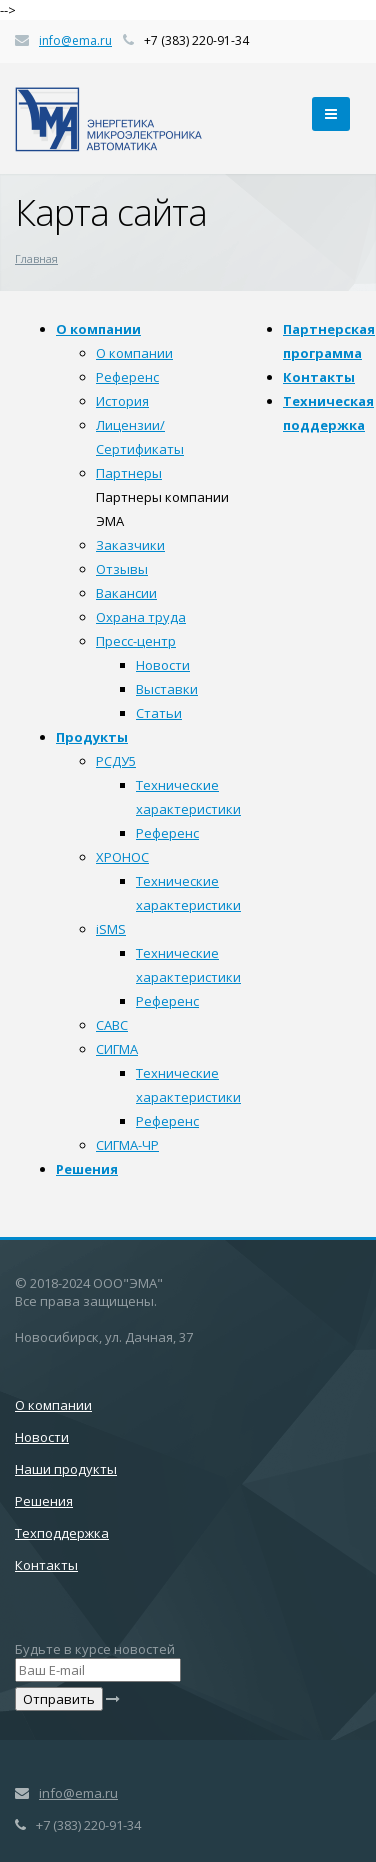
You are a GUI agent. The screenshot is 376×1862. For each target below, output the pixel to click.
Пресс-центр (136, 641)
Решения (87, 1169)
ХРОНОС (122, 857)
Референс (127, 377)
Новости (163, 665)
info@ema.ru (75, 40)
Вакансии (126, 593)
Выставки (167, 689)
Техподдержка (62, 1533)
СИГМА (117, 1049)
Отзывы (122, 569)
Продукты (92, 737)
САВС (112, 1025)
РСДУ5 (116, 761)
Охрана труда (141, 617)
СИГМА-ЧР (127, 1145)
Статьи (159, 713)
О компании (98, 329)
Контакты (319, 377)
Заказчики (130, 545)
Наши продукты (66, 1469)
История (122, 401)
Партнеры (129, 473)
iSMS (111, 929)
